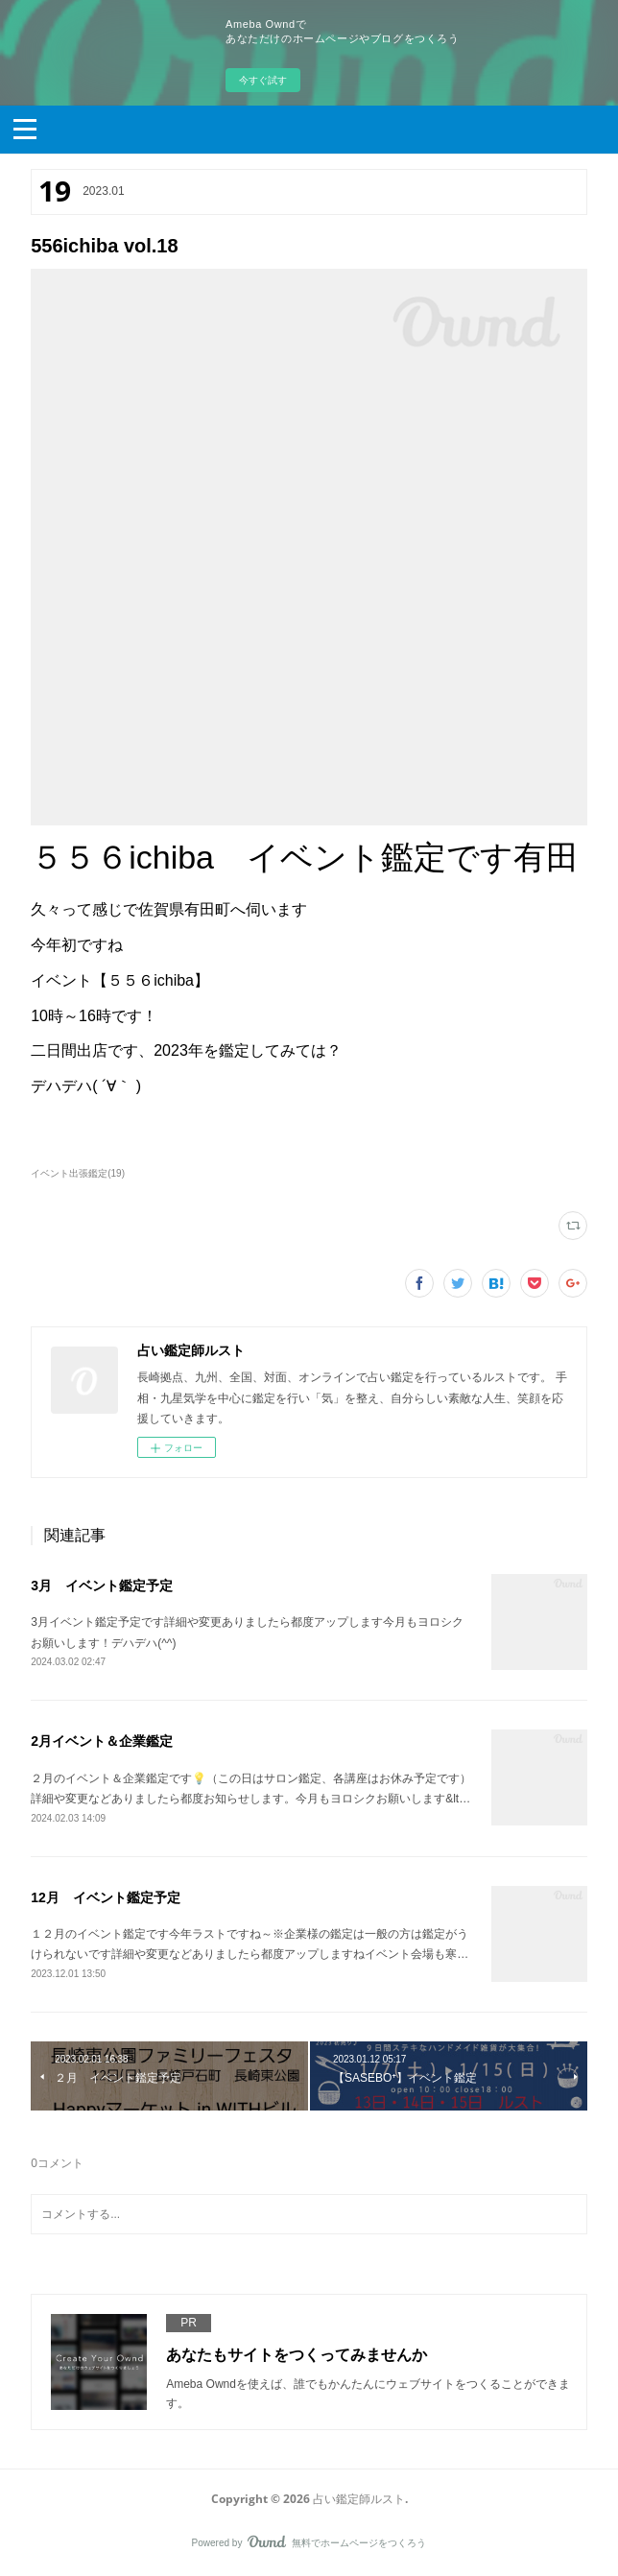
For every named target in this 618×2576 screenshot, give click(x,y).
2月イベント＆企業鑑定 (102, 1741)
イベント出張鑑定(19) (78, 1173)
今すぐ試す (263, 80)
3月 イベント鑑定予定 (102, 1585)
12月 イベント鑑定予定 (105, 1897)
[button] (24, 127)
